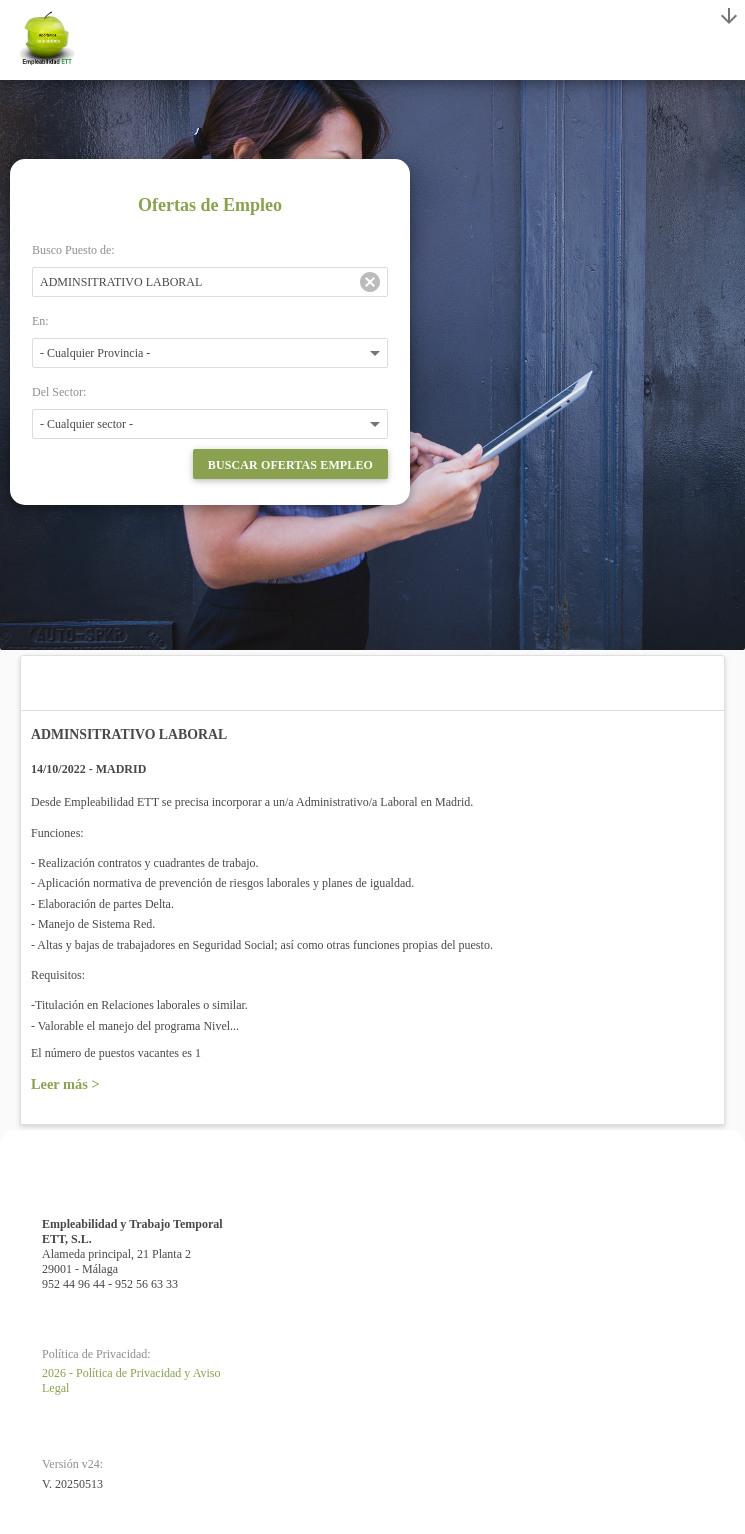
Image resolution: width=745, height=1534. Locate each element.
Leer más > (65, 1084)
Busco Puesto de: (73, 250)
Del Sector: (59, 392)
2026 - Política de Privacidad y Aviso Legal (131, 1380)
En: (40, 321)
